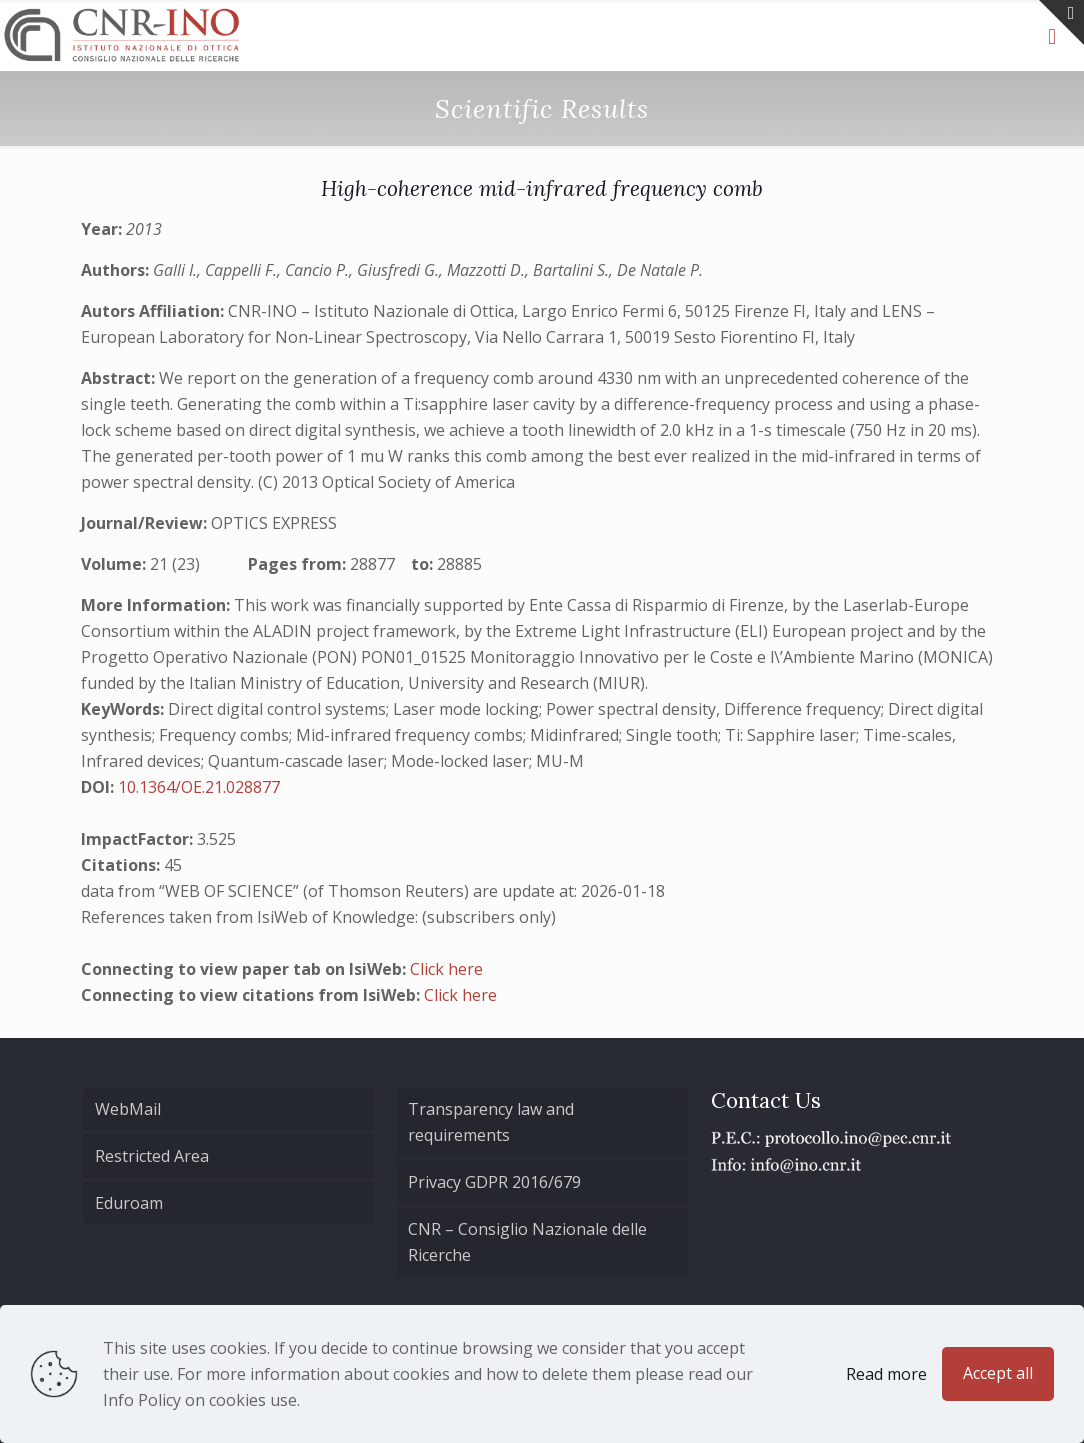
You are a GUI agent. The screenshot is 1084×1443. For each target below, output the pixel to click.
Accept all (998, 1373)
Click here (446, 969)
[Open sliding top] (1061, 22)
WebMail (128, 1109)
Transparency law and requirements (491, 1122)
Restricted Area (152, 1156)
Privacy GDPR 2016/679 (494, 1182)
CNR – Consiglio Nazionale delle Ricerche (527, 1242)
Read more (886, 1374)
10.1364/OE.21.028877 (199, 787)
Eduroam (129, 1203)
